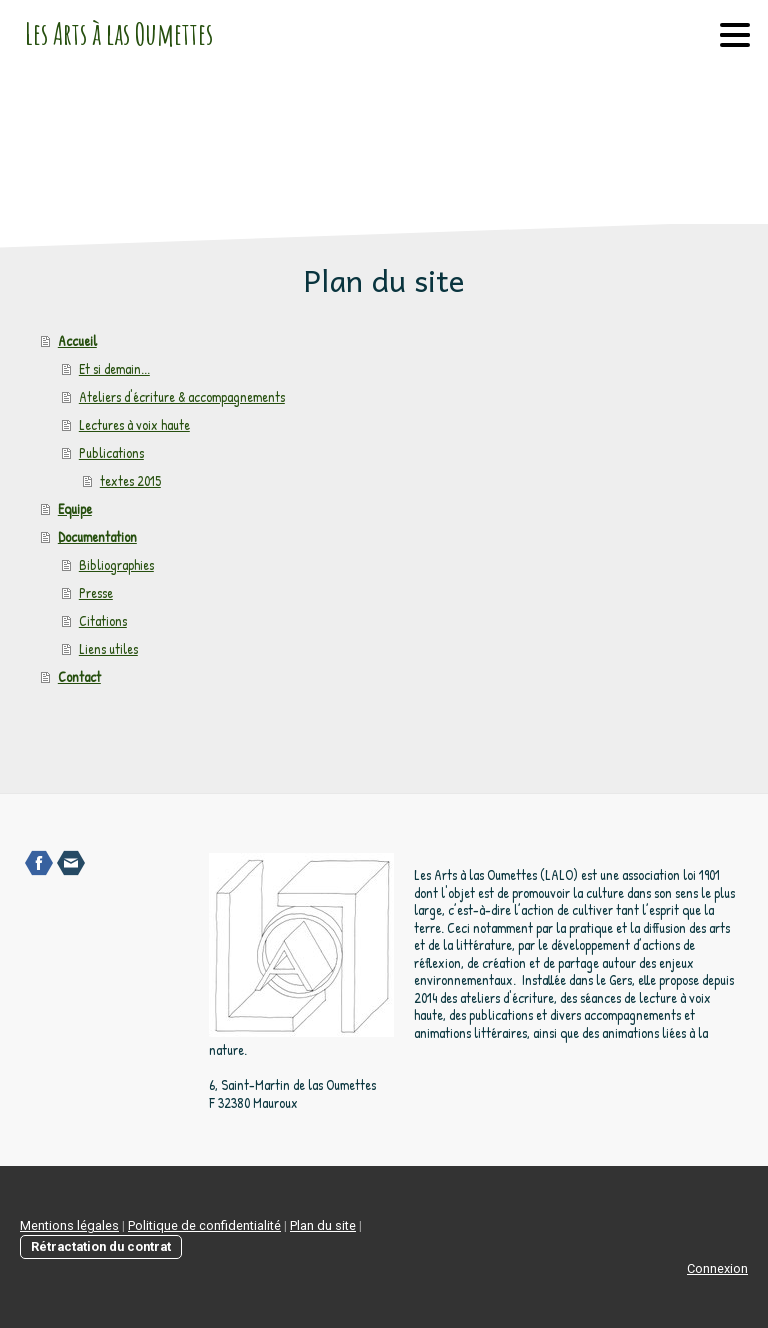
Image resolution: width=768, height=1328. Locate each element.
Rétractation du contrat (101, 1246)
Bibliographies (116, 564)
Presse (96, 592)
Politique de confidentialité (204, 1225)
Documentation (97, 536)
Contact (79, 676)
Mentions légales (69, 1225)
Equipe (75, 508)
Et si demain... (114, 368)
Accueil (77, 340)
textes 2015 (130, 480)
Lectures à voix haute (134, 424)
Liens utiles (108, 648)
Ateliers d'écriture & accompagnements (182, 396)
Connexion (717, 1268)
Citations (103, 620)
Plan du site (323, 1225)
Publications (111, 452)
